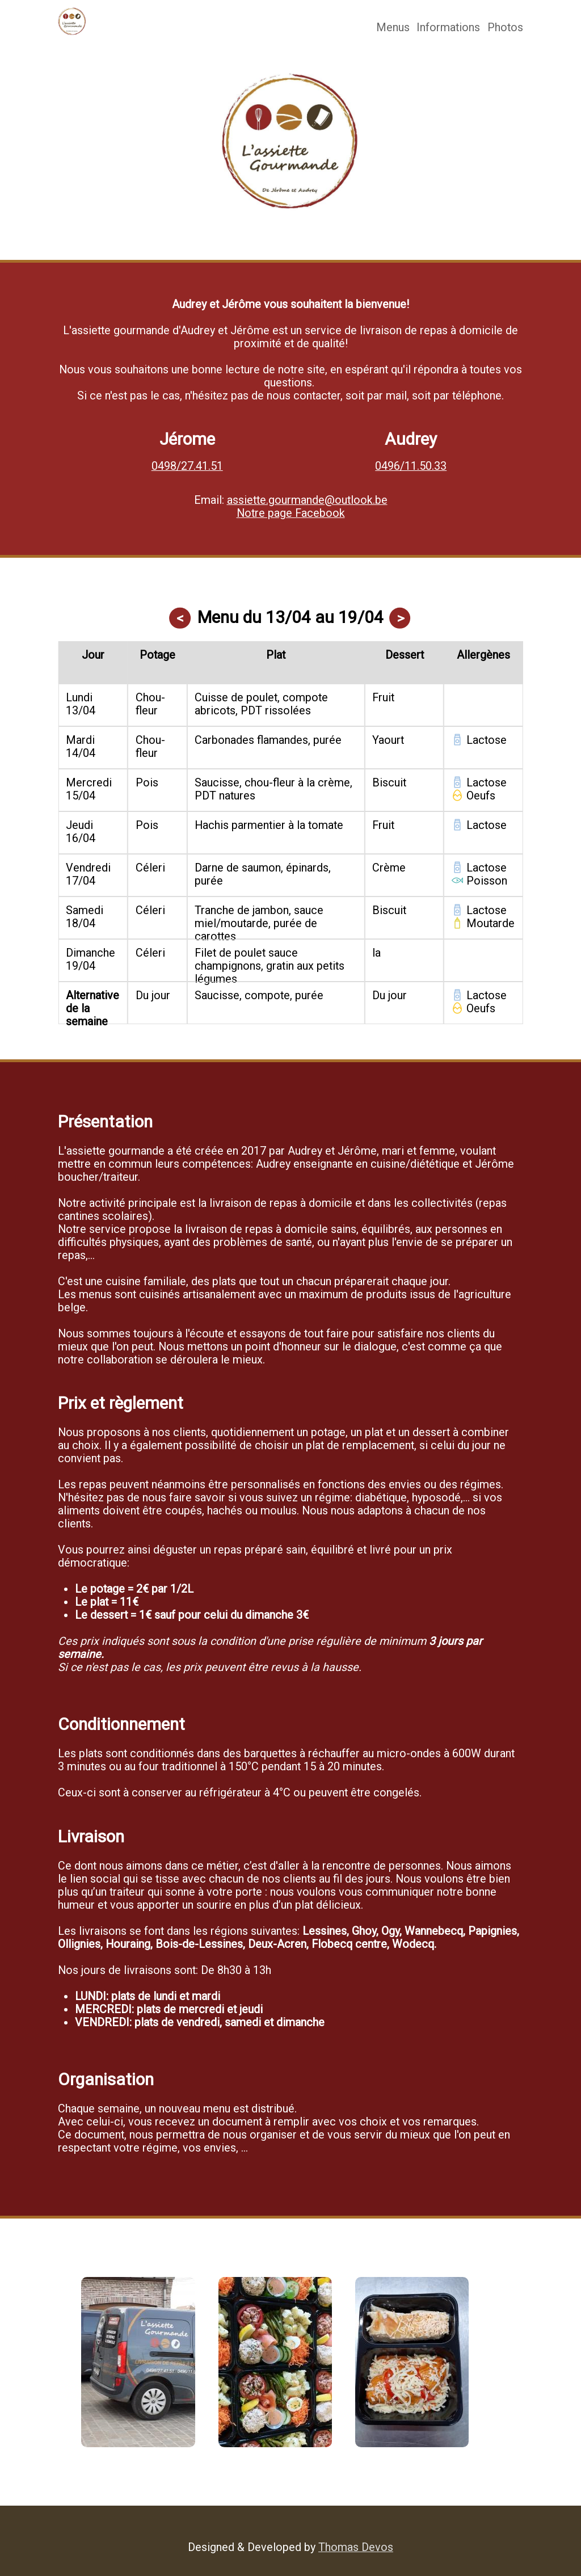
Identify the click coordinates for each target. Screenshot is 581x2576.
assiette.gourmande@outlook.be (307, 500)
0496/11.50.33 (411, 466)
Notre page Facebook (291, 513)
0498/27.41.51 (187, 466)
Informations (448, 27)
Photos (505, 27)
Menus (393, 27)
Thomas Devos (355, 2547)
